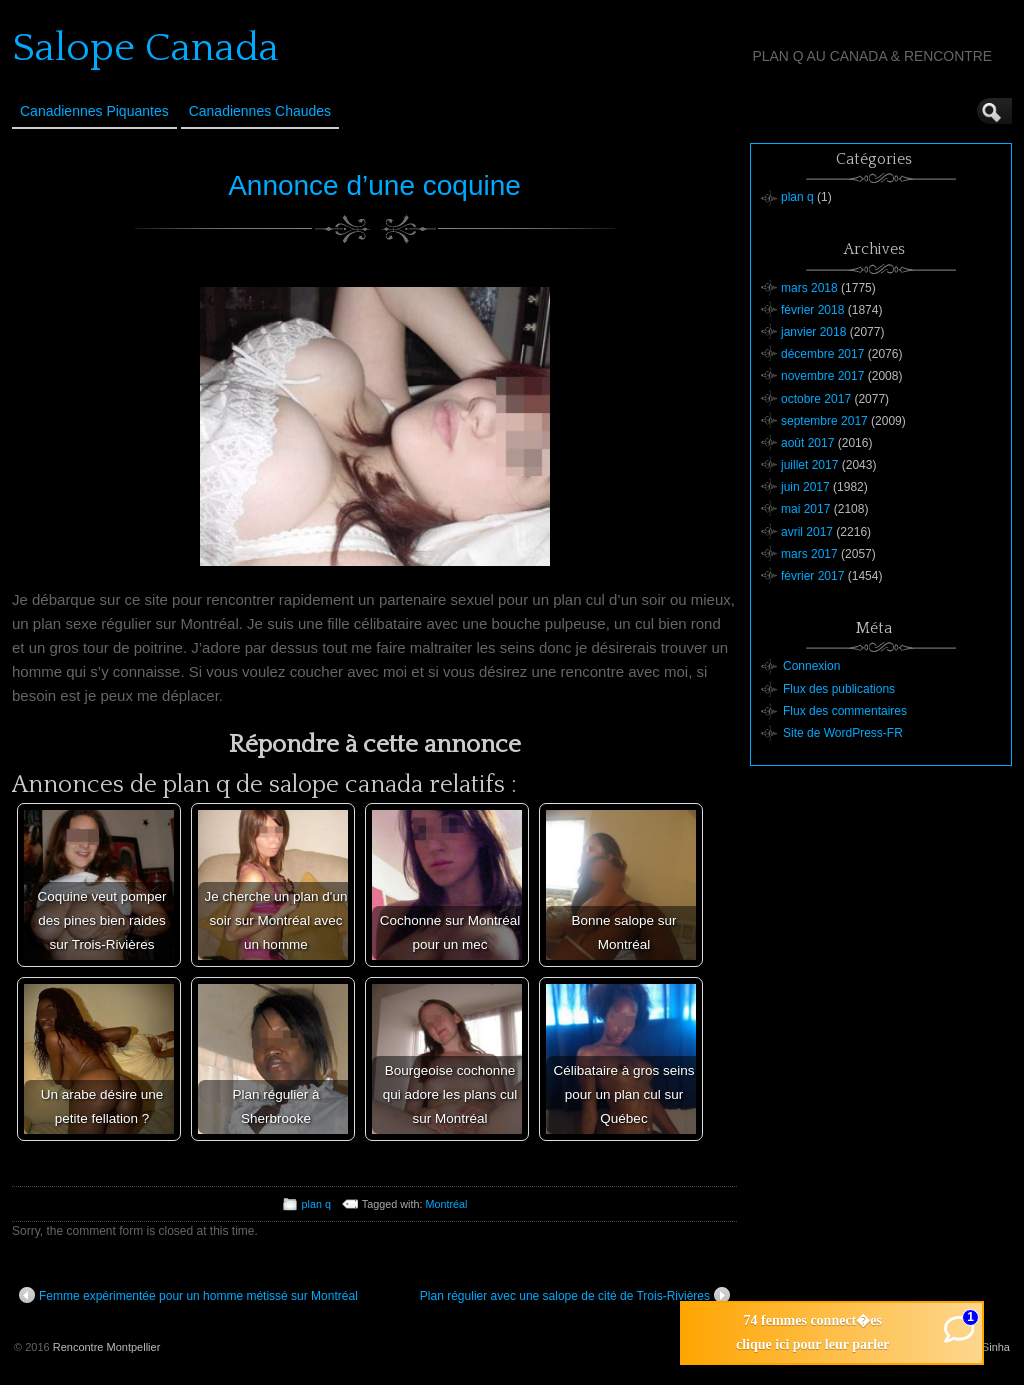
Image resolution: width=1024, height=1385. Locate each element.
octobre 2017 (816, 399)
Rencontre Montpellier (107, 1347)
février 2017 (812, 576)
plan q (316, 1204)
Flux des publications (839, 689)
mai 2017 (805, 509)
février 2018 (812, 310)
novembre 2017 (822, 376)
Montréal (446, 1204)
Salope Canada (145, 48)
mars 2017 (809, 554)
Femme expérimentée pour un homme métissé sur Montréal (188, 1295)
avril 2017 (807, 532)
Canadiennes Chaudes (260, 111)
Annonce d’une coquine (374, 185)
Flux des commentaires (845, 711)
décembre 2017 (822, 354)
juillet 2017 (809, 465)
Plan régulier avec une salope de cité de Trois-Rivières (575, 1295)
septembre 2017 (824, 421)
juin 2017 (805, 487)
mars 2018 (809, 288)
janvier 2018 (813, 332)
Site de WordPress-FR (843, 733)
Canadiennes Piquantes (94, 111)
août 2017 (807, 443)
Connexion (811, 666)
